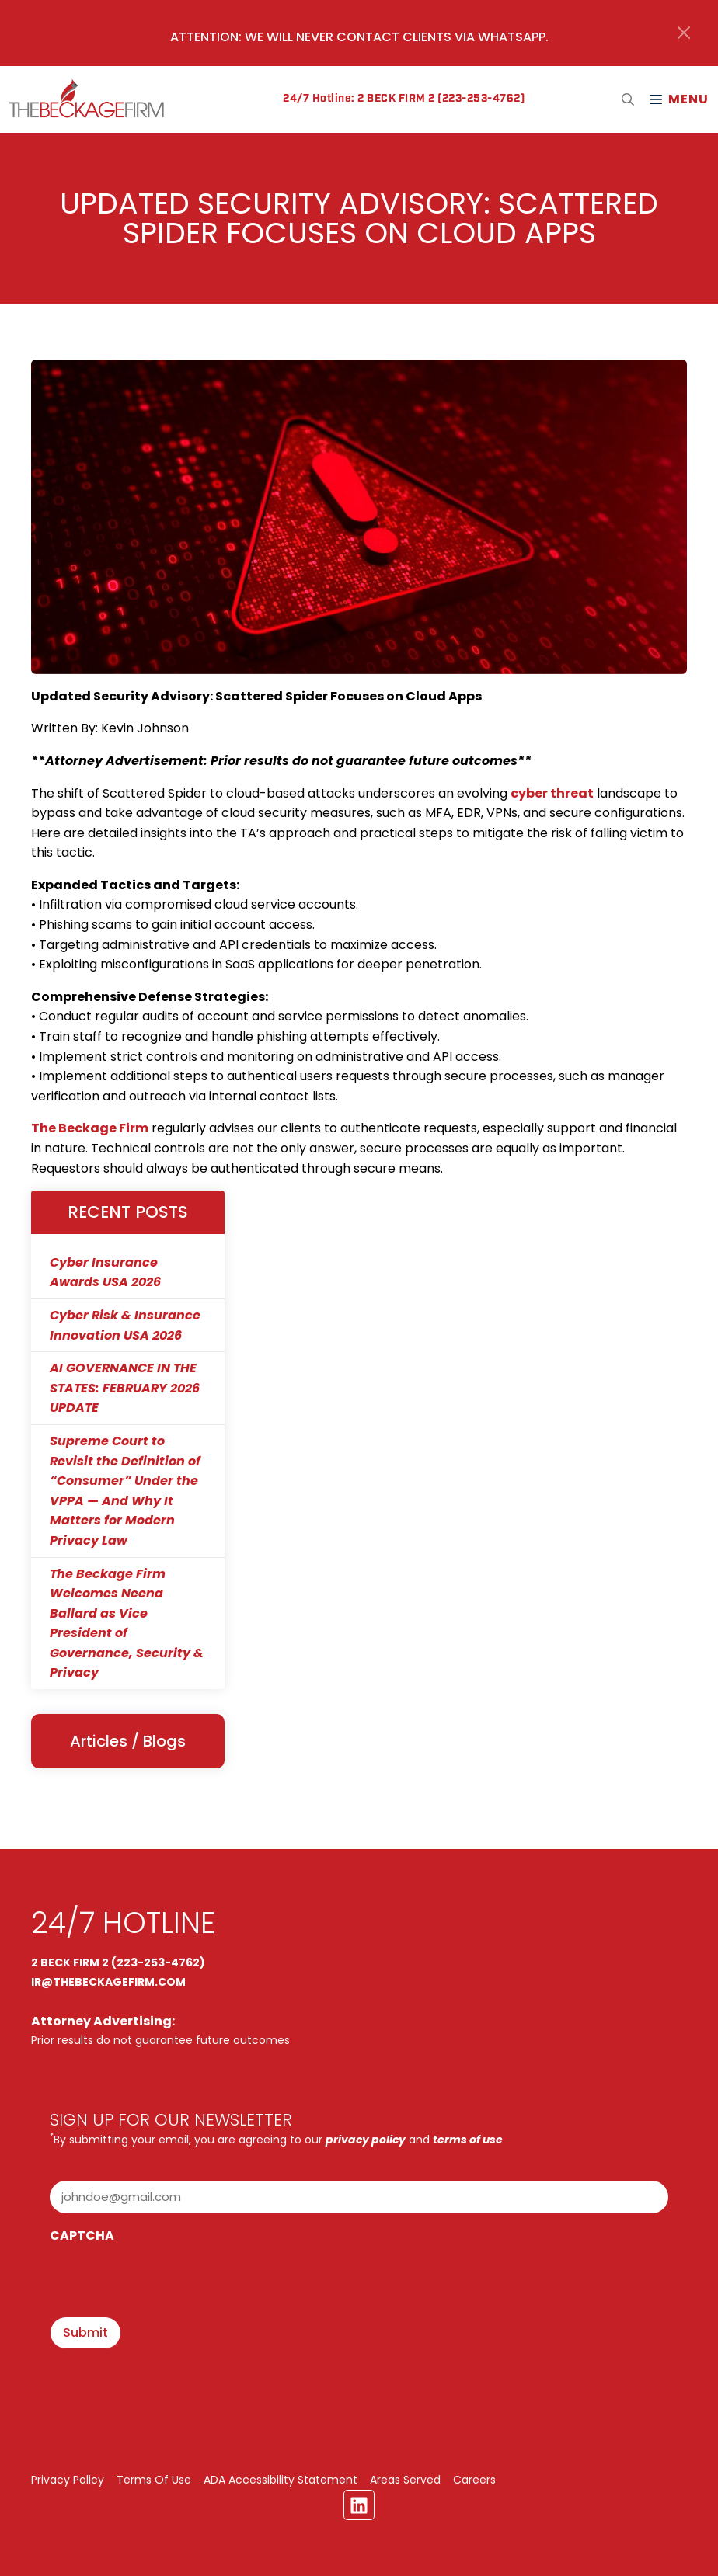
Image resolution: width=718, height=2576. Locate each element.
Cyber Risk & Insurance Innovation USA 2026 (125, 1325)
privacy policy (366, 2139)
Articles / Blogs (128, 1741)
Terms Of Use (154, 2479)
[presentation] (168, 2281)
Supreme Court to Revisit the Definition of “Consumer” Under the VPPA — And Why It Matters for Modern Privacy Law (125, 1490)
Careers (474, 2479)
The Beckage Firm (89, 1128)
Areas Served (405, 2479)
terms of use (468, 2139)
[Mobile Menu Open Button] (678, 99)
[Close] (684, 33)
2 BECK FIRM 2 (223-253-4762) (118, 1962)
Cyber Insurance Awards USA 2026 (105, 1272)
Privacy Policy (67, 2479)
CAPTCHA (82, 2235)
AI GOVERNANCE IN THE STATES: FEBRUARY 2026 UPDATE (125, 1388)
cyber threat (552, 793)
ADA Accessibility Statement (280, 2479)
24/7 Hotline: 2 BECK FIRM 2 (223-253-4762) (404, 99)
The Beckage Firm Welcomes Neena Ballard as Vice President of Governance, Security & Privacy (127, 1623)
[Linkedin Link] (358, 2505)
